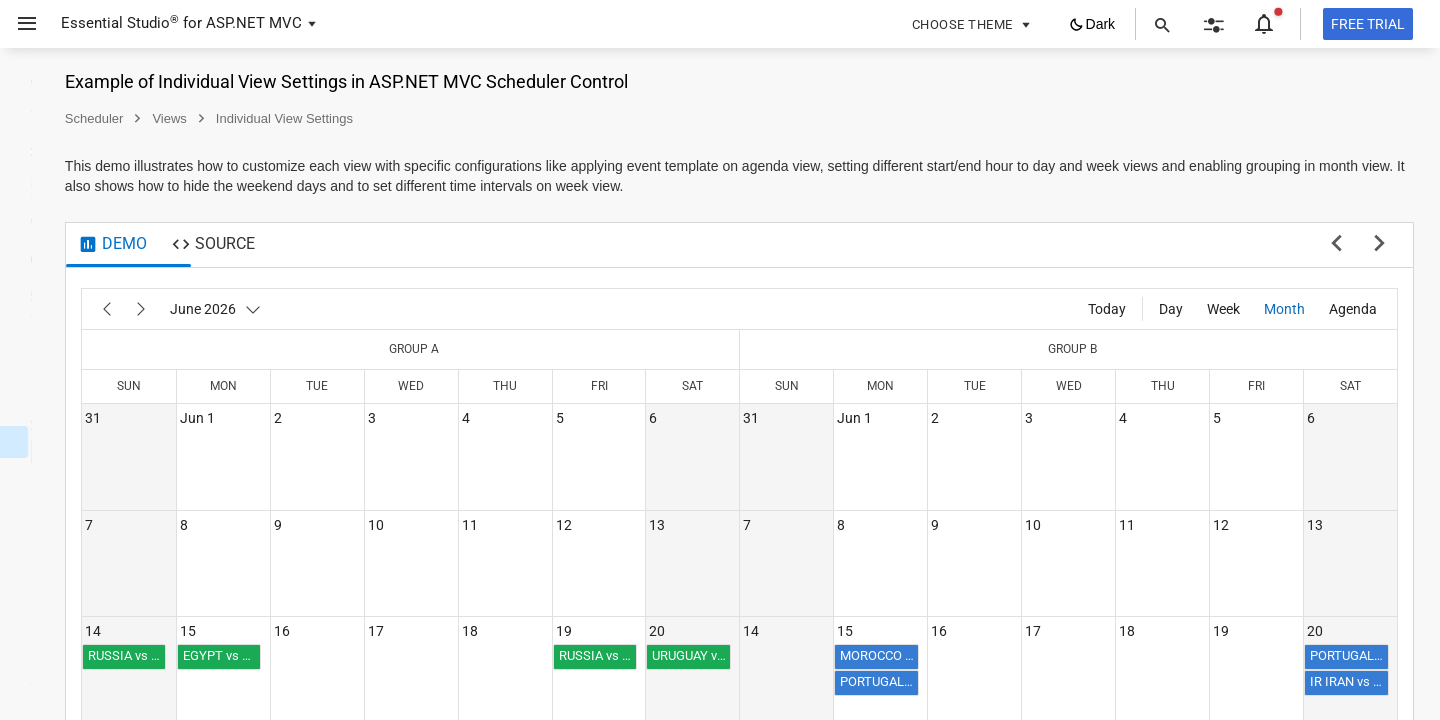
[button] (19, 24)
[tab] (353, 245)
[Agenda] (1353, 309)
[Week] (1223, 309)
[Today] (1107, 309)
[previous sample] (1336, 245)
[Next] (382, 309)
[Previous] (348, 309)
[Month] (1284, 309)
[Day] (1171, 309)
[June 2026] (457, 309)
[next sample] (1379, 245)
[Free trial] (1368, 24)
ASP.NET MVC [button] (254, 23)
